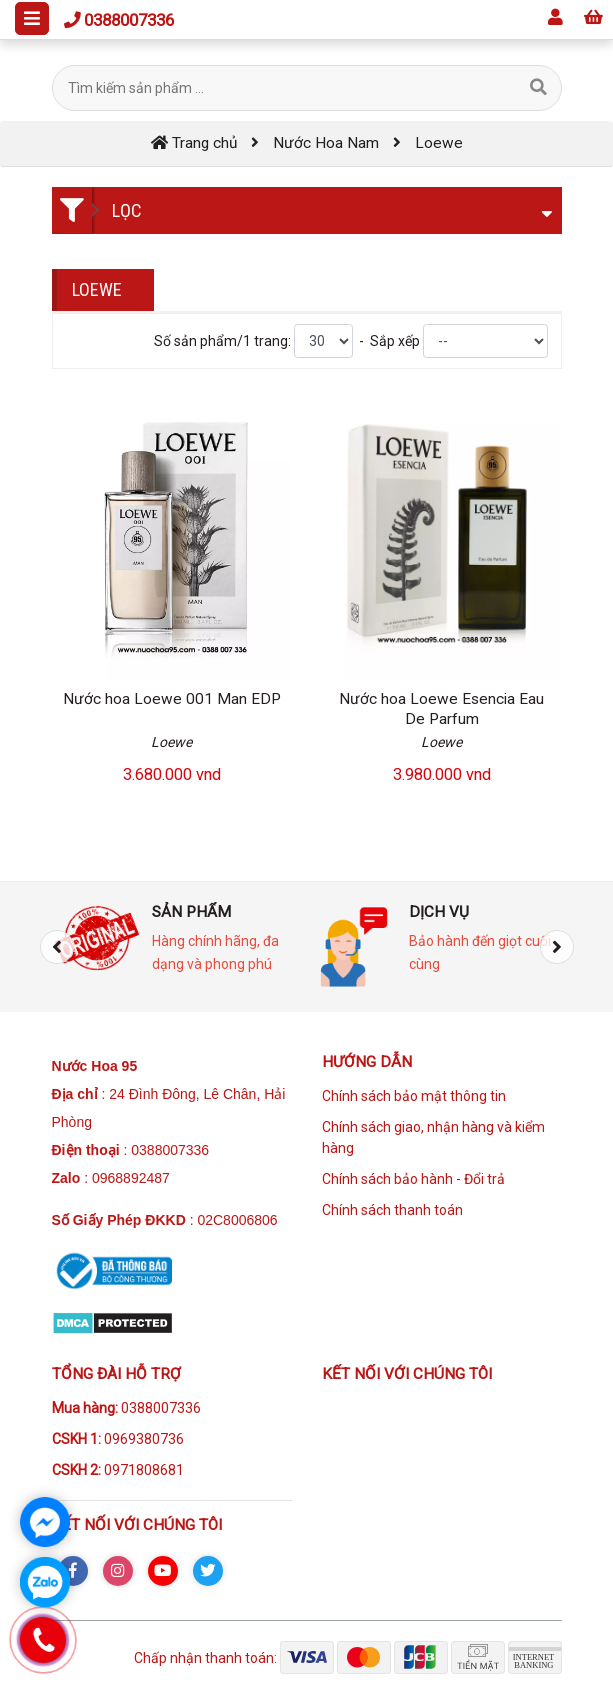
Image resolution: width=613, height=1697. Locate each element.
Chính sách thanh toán (392, 1210)
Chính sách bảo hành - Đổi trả (413, 1179)
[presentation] (57, 947)
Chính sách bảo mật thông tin (414, 1096)
